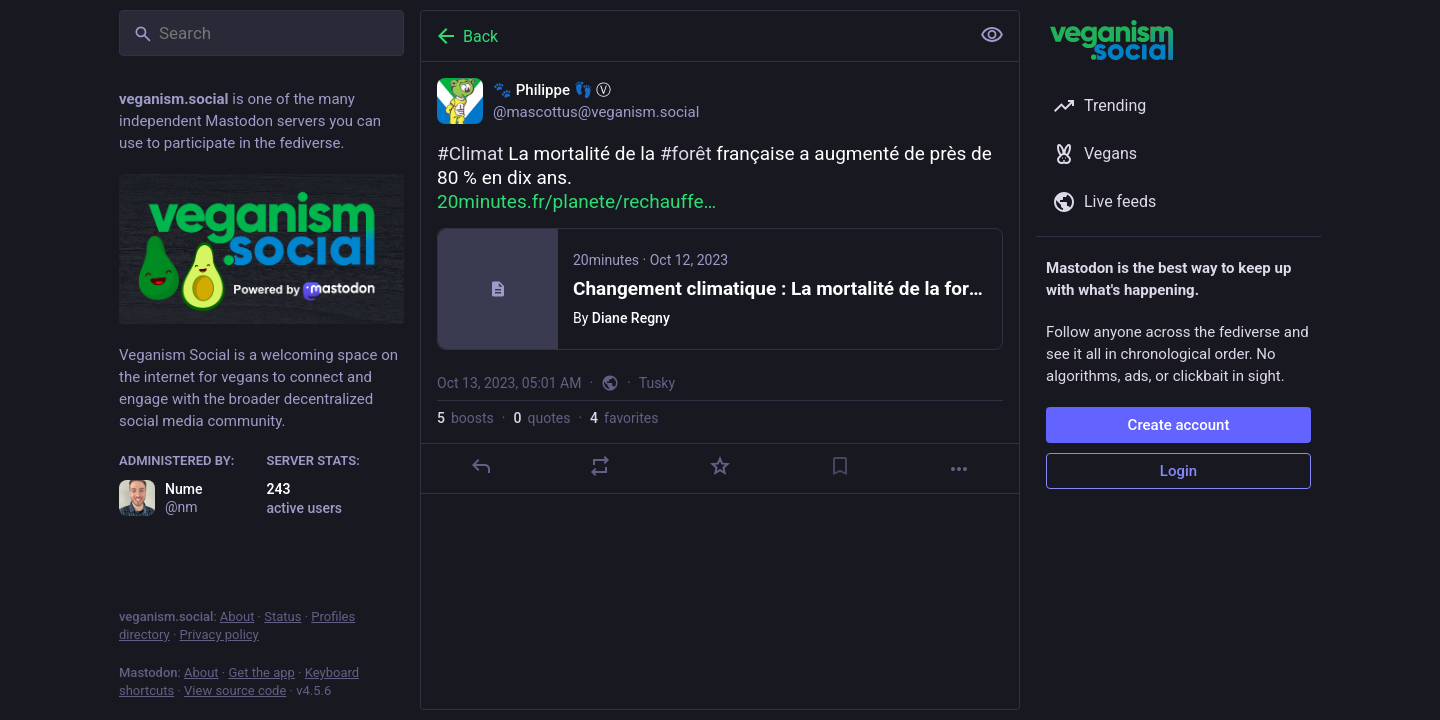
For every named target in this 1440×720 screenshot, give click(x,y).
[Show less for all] (992, 35)
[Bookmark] (840, 466)
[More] (959, 469)
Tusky (657, 383)
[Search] (261, 33)
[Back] (693, 36)
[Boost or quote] (600, 466)
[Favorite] (720, 466)
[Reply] (481, 466)
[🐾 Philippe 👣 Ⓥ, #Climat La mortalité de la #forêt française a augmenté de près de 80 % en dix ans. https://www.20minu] (720, 278)
